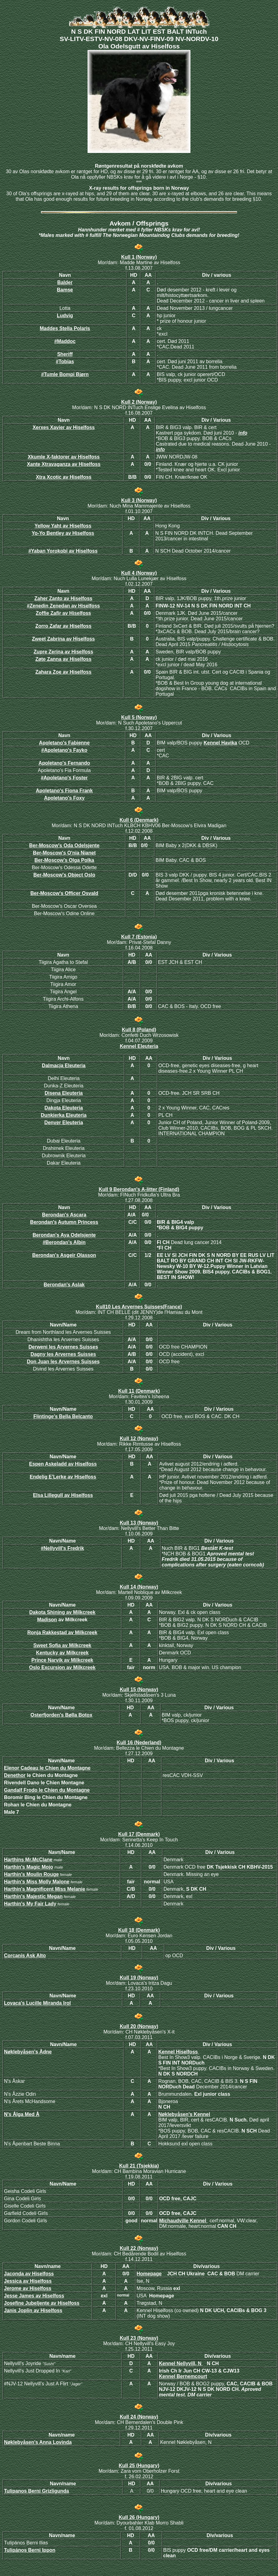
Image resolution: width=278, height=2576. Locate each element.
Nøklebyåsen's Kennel (184, 2114)
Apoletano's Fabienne (64, 742)
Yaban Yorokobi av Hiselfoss (62, 551)
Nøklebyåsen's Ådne (28, 2051)
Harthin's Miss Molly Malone (37, 1881)
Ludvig (65, 315)
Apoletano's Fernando (64, 763)
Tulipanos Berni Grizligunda (36, 2491)
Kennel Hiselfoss (178, 2051)
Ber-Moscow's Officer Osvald (64, 893)
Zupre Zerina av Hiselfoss (63, 651)
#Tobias (65, 361)
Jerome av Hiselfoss (27, 2288)
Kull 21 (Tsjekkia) (139, 2165)
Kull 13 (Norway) (139, 1522)
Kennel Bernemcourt (183, 2376)
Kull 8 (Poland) (139, 1029)
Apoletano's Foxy (64, 798)
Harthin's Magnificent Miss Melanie (44, 1889)
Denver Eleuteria (63, 1122)
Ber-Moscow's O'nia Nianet (64, 852)
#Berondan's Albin (64, 1242)
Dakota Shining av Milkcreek (62, 1612)
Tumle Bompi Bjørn (64, 374)
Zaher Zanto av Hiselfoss (63, 598)
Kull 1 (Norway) (139, 257)
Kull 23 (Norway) (139, 2338)
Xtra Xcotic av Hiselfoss (63, 477)
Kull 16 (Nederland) (139, 1742)
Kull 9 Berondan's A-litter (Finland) (139, 1189)
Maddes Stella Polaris (65, 328)
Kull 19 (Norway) (139, 1977)
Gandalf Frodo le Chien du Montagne (47, 1790)
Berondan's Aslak (64, 1284)
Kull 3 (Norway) (139, 500)
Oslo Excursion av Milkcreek (62, 1667)
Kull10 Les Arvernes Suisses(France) (139, 1306)
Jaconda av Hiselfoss (29, 2273)
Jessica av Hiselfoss (28, 2281)
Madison (47, 1619)
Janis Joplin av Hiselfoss (33, 2310)
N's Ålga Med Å (21, 2114)
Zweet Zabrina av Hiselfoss (63, 638)
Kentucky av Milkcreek (62, 1652)
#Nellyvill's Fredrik (62, 1548)
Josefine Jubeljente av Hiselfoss (41, 2303)
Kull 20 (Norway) (139, 2026)
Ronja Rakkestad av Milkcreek (62, 1632)
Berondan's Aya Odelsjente (64, 1235)
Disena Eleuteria (64, 1093)
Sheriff (65, 354)
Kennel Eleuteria (139, 1046)
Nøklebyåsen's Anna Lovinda (38, 2442)
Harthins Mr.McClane (28, 1859)
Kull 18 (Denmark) (139, 1930)
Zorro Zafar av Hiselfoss (63, 626)
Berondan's (43, 1222)
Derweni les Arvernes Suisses (63, 1346)
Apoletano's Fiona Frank (64, 790)
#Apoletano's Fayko (64, 750)
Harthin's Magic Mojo (28, 1867)
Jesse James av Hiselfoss (34, 2295)
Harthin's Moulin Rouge (31, 1874)
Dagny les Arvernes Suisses (63, 1354)
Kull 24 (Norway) (139, 2416)
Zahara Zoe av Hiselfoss (63, 672)
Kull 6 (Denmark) (138, 820)
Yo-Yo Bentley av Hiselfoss (63, 533)
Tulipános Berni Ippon (29, 2550)
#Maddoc (64, 341)
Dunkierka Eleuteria (63, 1115)
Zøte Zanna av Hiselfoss (63, 659)
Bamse (65, 289)
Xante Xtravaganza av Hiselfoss (63, 464)
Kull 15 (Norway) (139, 1689)
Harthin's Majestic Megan (33, 1896)
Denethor (14, 1775)
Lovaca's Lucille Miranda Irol (37, 2003)
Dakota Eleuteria (63, 1107)
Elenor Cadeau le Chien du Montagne (47, 1768)
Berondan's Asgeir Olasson (64, 1255)
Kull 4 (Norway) (139, 573)
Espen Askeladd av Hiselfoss (63, 1464)
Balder (65, 282)
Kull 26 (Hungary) (139, 2517)
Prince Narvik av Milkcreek (62, 1660)
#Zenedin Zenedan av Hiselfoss (63, 605)
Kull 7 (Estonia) (139, 936)
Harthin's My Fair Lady (30, 1903)
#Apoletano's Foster (64, 777)
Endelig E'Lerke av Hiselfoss (63, 1476)
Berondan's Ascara (64, 1214)
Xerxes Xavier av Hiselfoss (64, 427)
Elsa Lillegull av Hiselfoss (63, 1495)
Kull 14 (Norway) (139, 1586)
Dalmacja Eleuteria (63, 1065)
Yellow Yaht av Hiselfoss (63, 525)
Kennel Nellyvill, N (181, 2363)
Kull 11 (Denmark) (139, 1391)
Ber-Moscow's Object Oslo (64, 874)
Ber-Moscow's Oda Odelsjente (64, 845)
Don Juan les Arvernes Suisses (63, 1361)
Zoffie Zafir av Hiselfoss (63, 613)
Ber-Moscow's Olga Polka (64, 860)
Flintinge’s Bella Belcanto (63, 1416)
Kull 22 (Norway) (139, 2248)
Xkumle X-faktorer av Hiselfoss (64, 456)
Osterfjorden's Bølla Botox (61, 1715)
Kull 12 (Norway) (139, 1438)
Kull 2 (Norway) (139, 402)
